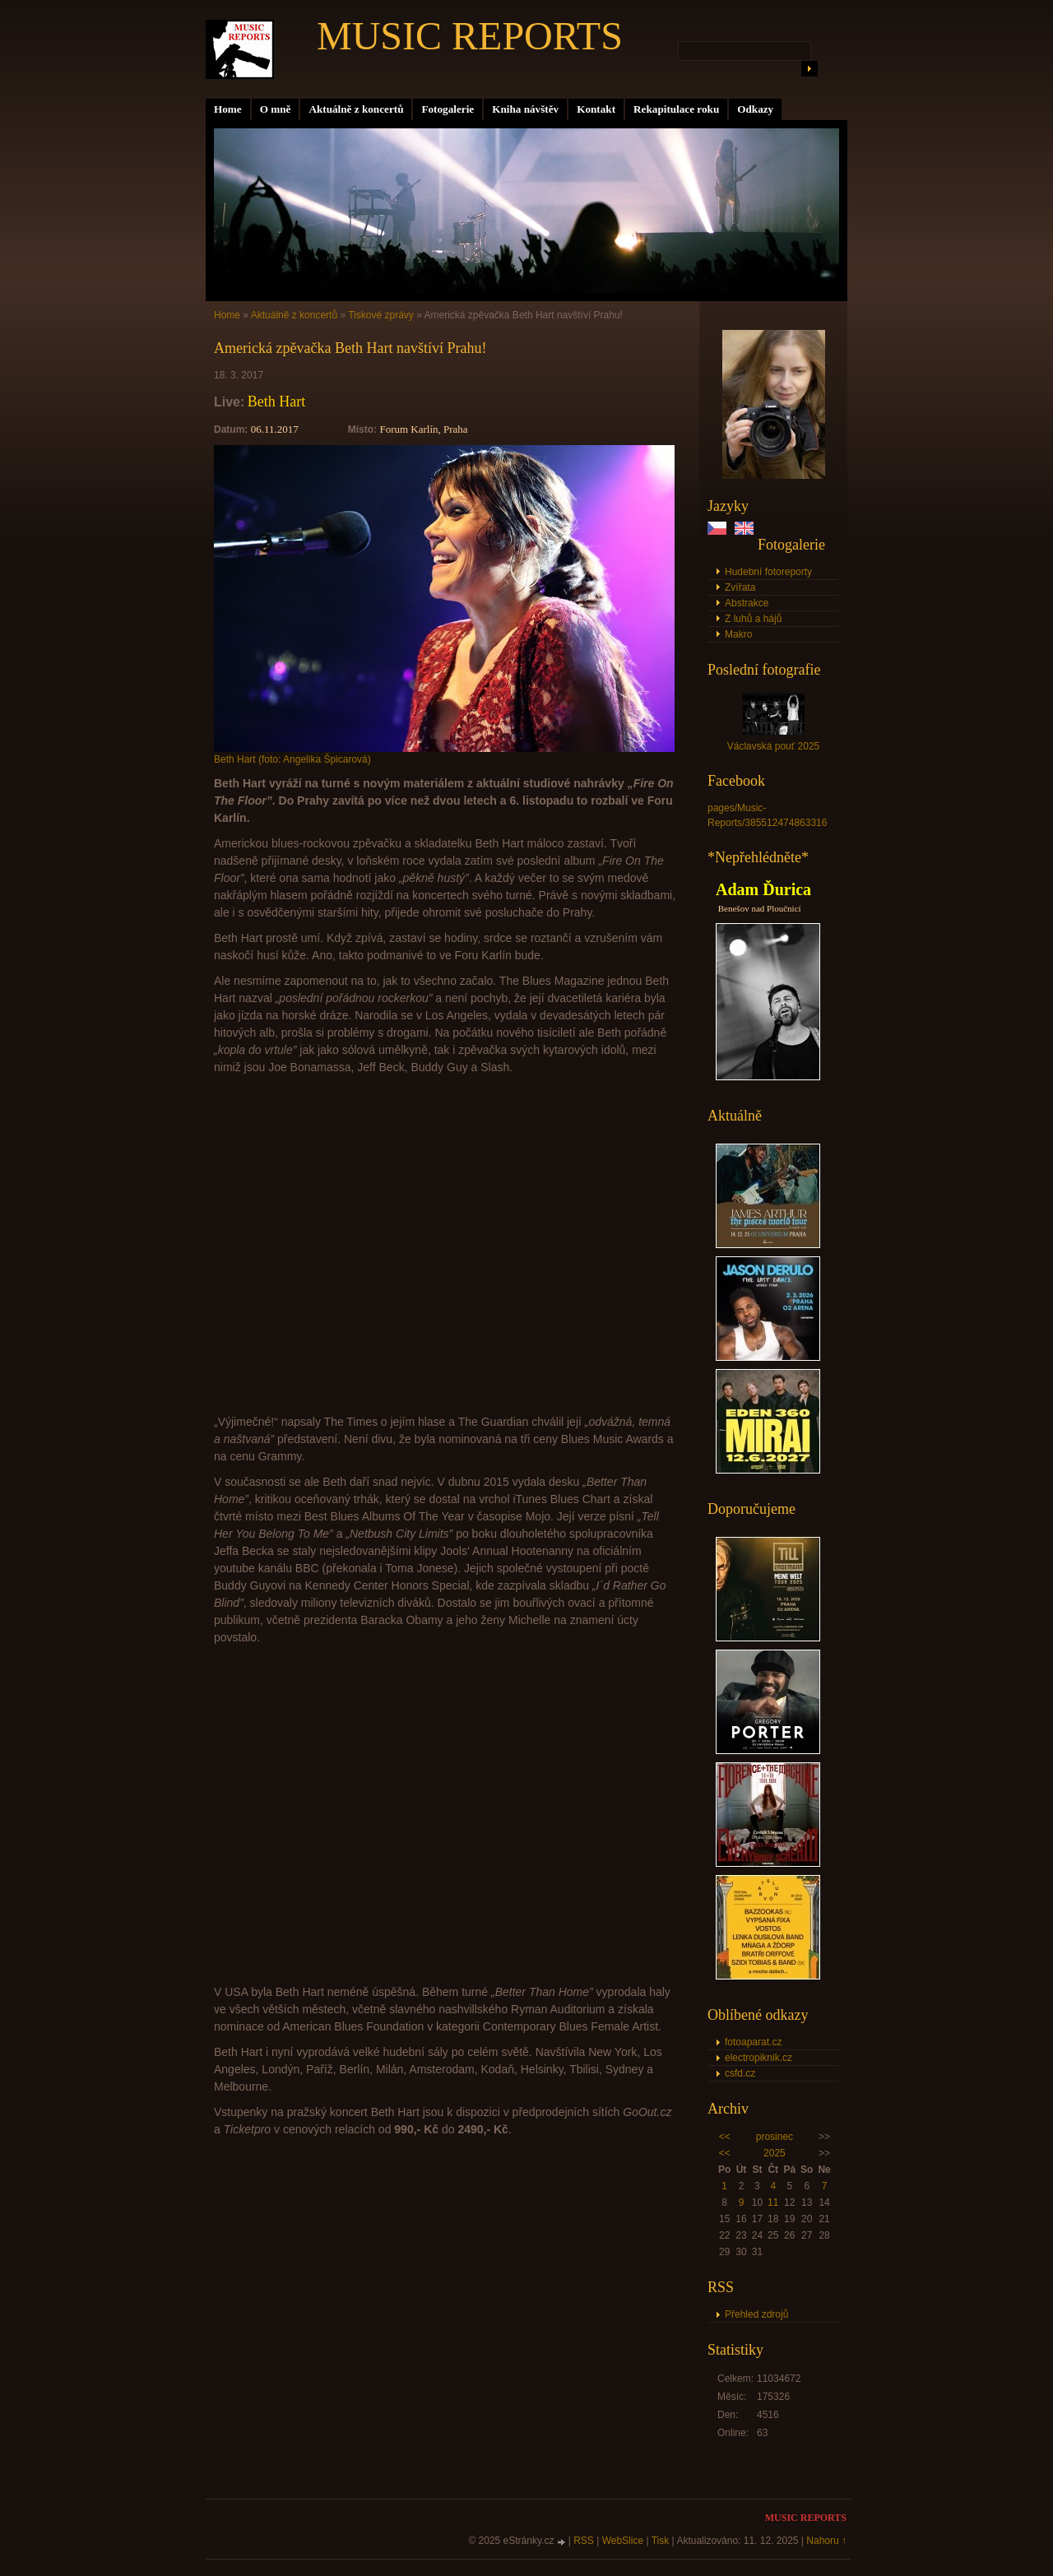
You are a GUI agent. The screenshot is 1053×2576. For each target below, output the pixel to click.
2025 (774, 2153)
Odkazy (755, 109)
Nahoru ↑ (826, 2540)
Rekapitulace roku (676, 109)
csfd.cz (740, 2073)
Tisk (661, 2540)
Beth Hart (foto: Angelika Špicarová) (292, 759)
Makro (738, 634)
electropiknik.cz (758, 2057)
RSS (583, 2540)
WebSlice (622, 2540)
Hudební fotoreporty (768, 572)
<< (725, 2136)
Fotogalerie (447, 109)
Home (228, 109)
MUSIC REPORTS (470, 36)
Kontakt (596, 109)
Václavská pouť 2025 (773, 746)
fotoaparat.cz (753, 2042)
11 (773, 2202)
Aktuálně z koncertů (355, 109)
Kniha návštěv (525, 109)
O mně (275, 109)
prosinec (774, 2136)
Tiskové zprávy (381, 315)
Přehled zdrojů (756, 2314)
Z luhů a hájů (753, 618)
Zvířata (740, 587)
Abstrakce (746, 603)
